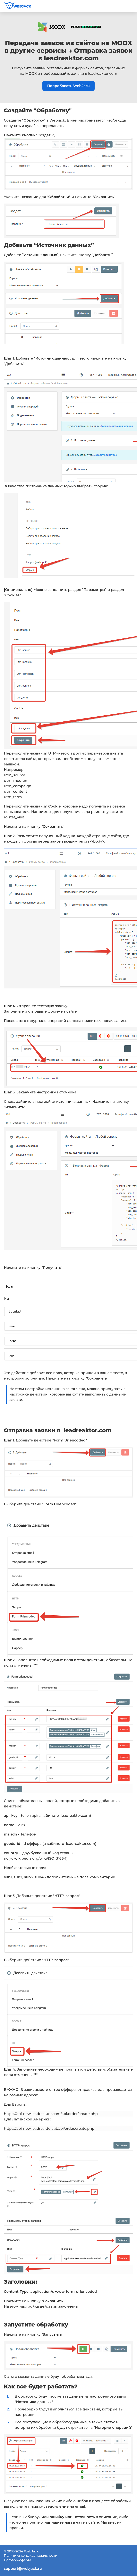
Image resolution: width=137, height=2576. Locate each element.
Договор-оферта (17, 2560)
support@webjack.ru (23, 2568)
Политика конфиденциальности (30, 2555)
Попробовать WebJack (68, 86)
